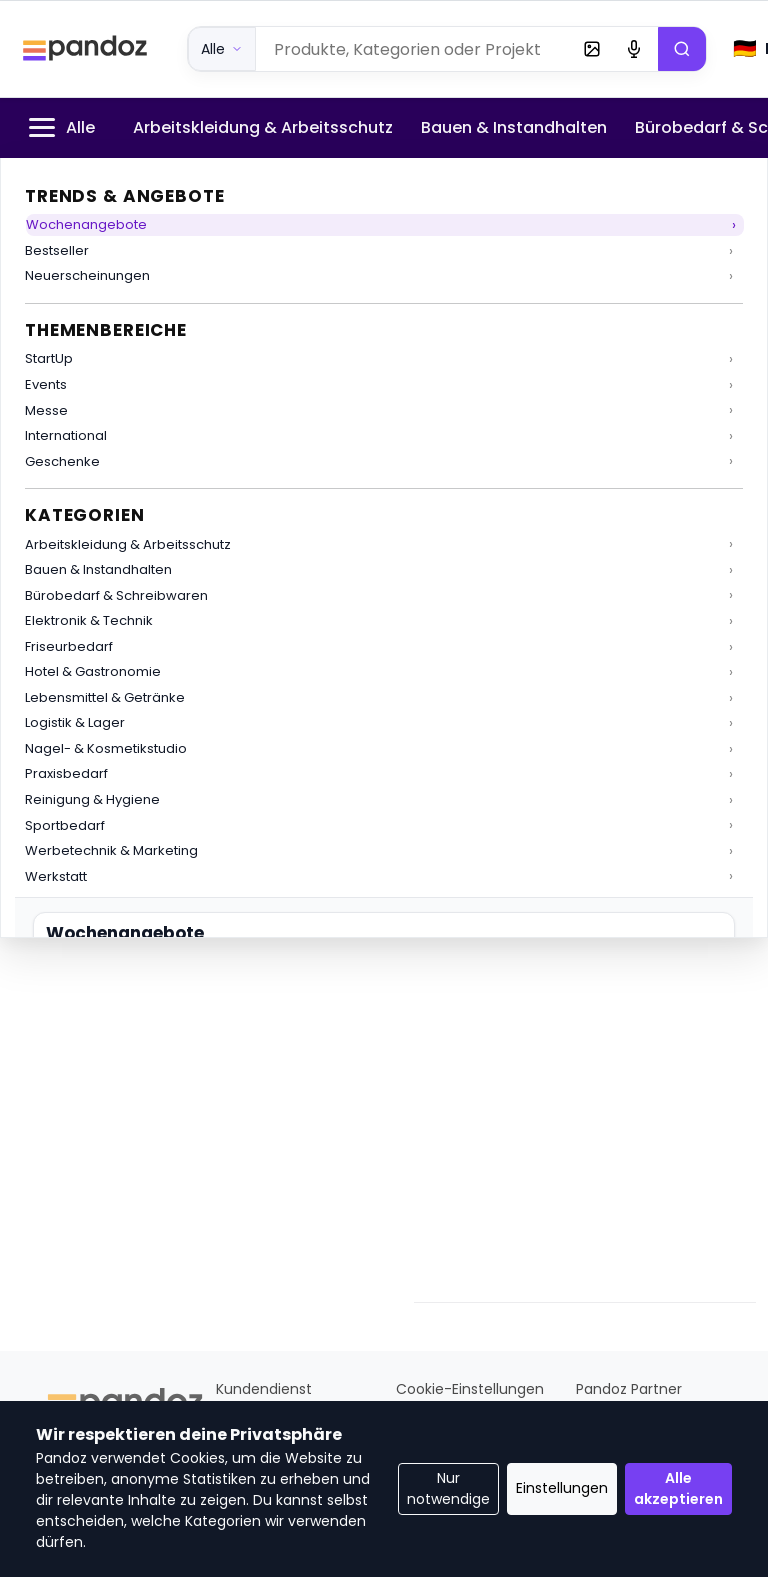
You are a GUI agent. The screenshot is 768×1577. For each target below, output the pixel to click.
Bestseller (57, 250)
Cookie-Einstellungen (470, 1389)
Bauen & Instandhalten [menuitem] (514, 127)
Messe (46, 410)
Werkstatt (56, 876)
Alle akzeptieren (678, 1488)
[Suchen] (682, 49)
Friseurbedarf (69, 646)
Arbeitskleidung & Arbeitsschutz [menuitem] (263, 127)
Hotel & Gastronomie (93, 671)
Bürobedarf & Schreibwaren (116, 595)
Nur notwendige (448, 1488)
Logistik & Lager (75, 722)
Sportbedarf (65, 825)
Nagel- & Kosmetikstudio (106, 748)
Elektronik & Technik (89, 620)
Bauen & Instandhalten (98, 569)
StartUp (49, 358)
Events (46, 384)
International (66, 435)
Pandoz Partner (629, 1389)
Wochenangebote (86, 224)
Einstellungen (562, 1488)
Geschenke (62, 461)
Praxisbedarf (66, 773)
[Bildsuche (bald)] (592, 49)
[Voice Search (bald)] (634, 49)
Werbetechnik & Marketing (111, 850)
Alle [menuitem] (59, 127)
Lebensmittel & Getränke (105, 697)
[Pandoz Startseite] (85, 49)
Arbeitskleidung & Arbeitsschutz (128, 544)
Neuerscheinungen (87, 275)
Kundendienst (264, 1389)
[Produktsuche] (415, 49)
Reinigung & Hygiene (92, 799)
